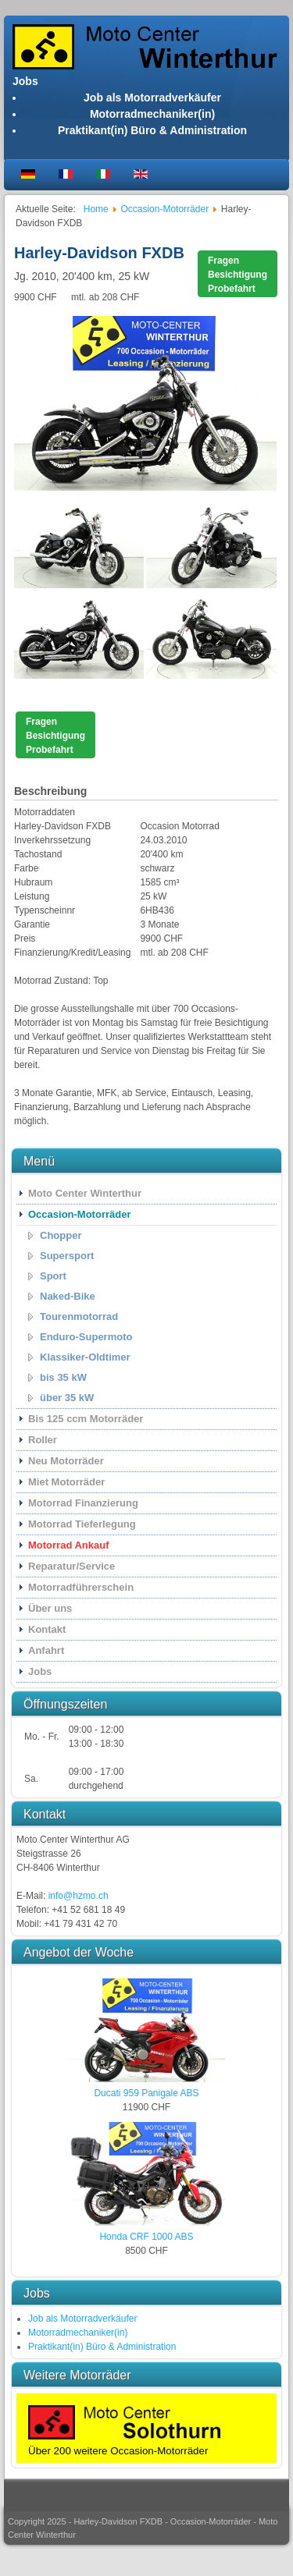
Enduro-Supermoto (86, 1337)
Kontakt (47, 1629)
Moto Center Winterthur (84, 1193)
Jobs (40, 1671)
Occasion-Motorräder (79, 1214)
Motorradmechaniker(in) (152, 114)
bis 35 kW (63, 1377)
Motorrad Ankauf (68, 1545)
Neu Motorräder (66, 1461)
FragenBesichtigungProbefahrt (237, 274)
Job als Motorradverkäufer (152, 97)
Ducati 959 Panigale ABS (146, 2093)
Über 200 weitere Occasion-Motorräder (118, 2451)
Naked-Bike (67, 1296)
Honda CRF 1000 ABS (146, 2236)
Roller (42, 1440)
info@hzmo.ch (78, 1895)
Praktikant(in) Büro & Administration (152, 130)
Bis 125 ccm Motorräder (85, 1419)
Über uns (50, 1608)
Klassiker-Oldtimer (85, 1357)
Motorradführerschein (81, 1587)
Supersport (67, 1255)
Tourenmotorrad (79, 1316)
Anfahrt (46, 1650)
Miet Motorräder (66, 1482)
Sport (53, 1276)
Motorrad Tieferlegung (82, 1524)
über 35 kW (67, 1397)
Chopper (60, 1235)
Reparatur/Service (71, 1566)
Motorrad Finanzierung (83, 1503)
